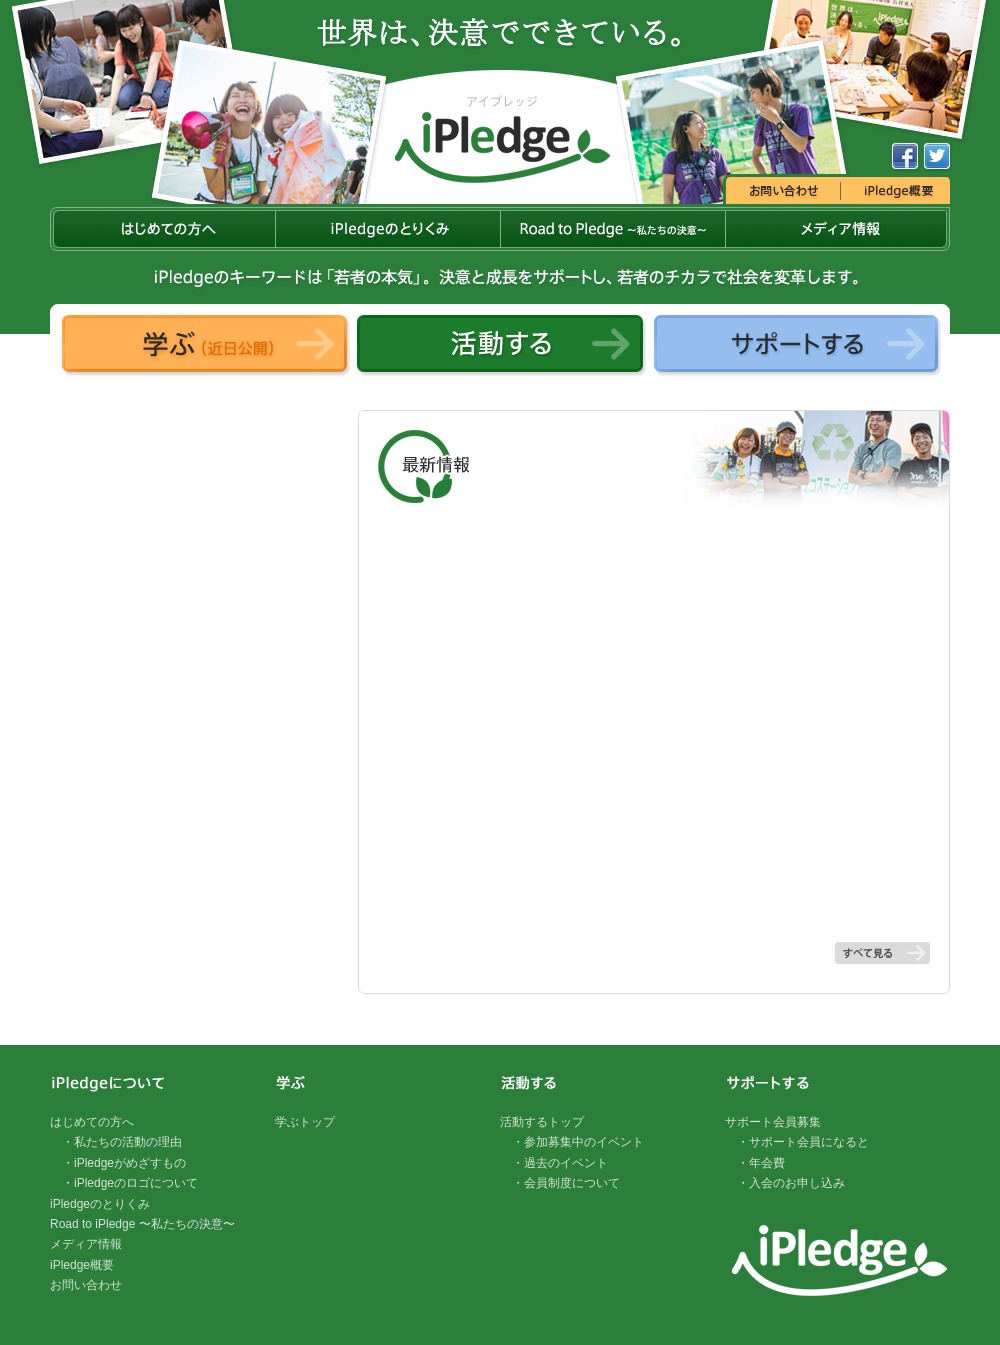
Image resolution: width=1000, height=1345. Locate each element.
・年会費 (761, 1163)
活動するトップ (542, 1122)
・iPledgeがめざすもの (124, 1163)
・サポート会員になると (803, 1142)
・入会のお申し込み (791, 1183)
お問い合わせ (86, 1285)
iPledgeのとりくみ (100, 1204)
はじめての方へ (92, 1122)
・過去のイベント (560, 1163)
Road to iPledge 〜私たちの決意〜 (142, 1224)
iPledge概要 (82, 1265)
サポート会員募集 (773, 1122)
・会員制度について (566, 1183)
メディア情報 (86, 1244)
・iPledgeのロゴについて (130, 1183)
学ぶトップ (305, 1122)
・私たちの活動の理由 (122, 1142)
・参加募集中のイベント (578, 1142)
